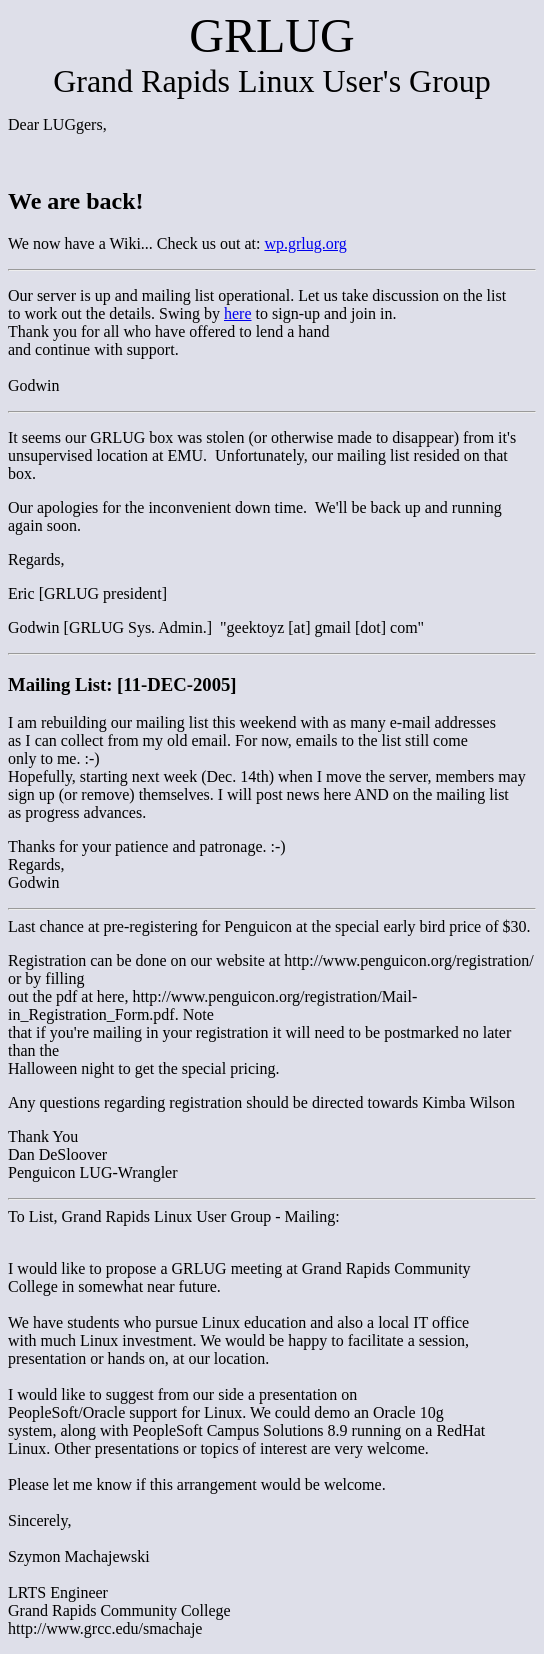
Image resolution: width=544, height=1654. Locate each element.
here (238, 313)
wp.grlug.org (305, 243)
